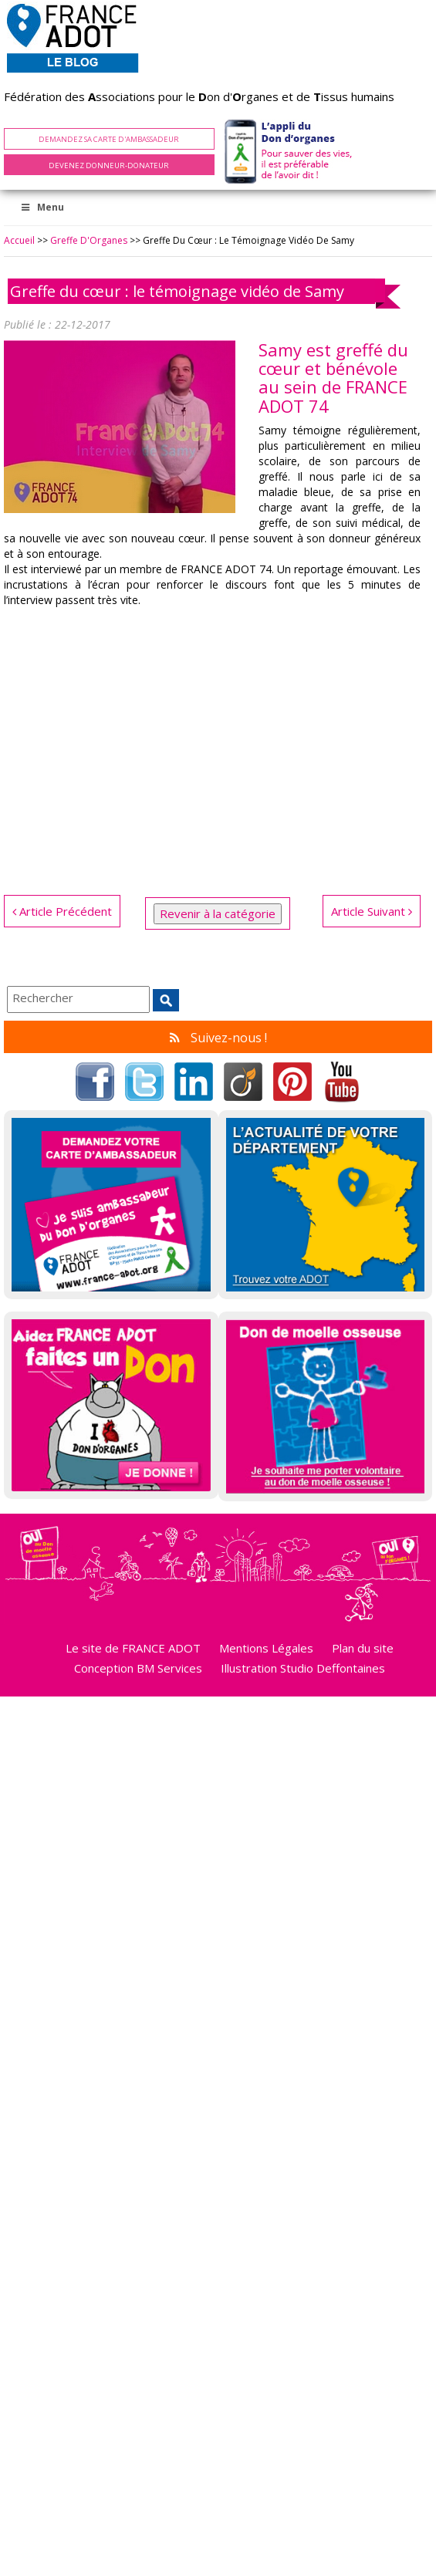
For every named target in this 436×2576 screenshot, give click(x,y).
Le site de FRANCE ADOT (133, 1648)
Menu (41, 207)
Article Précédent (62, 911)
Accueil (19, 240)
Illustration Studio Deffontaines (303, 1668)
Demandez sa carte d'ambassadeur (109, 139)
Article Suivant (371, 911)
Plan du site (363, 1648)
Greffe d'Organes (88, 240)
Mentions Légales (266, 1648)
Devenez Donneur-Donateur (109, 165)
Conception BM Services (138, 1668)
